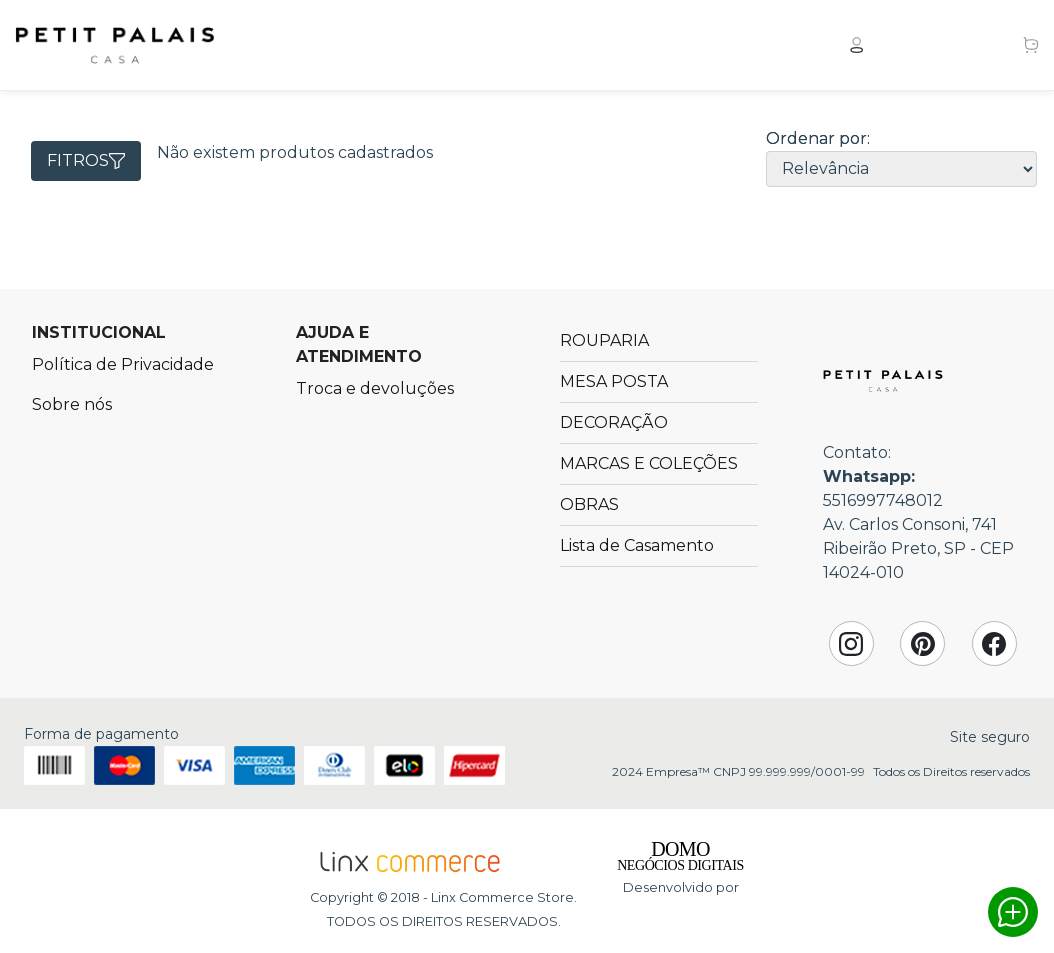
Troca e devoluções (375, 388)
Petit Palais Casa (115, 45)
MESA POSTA (614, 381)
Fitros (86, 160)
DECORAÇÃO (614, 422)
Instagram (851, 644)
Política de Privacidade (123, 364)
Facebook (994, 644)
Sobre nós (72, 404)
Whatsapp (1013, 912)
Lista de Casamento (637, 545)
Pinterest (923, 644)
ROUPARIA (604, 340)
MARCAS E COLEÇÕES (649, 463)
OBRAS (589, 504)
